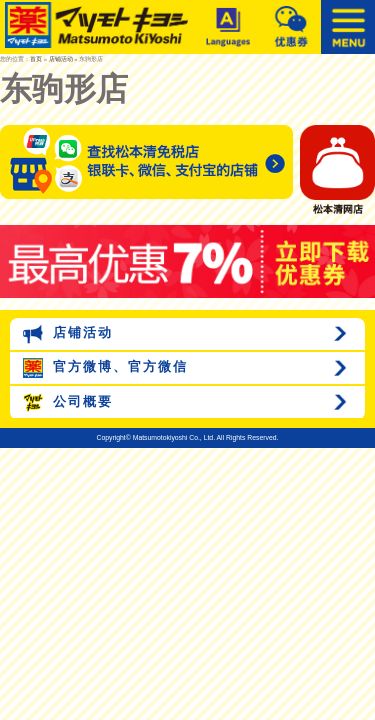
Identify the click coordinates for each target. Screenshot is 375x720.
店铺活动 (61, 59)
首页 (36, 59)
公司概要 (68, 403)
